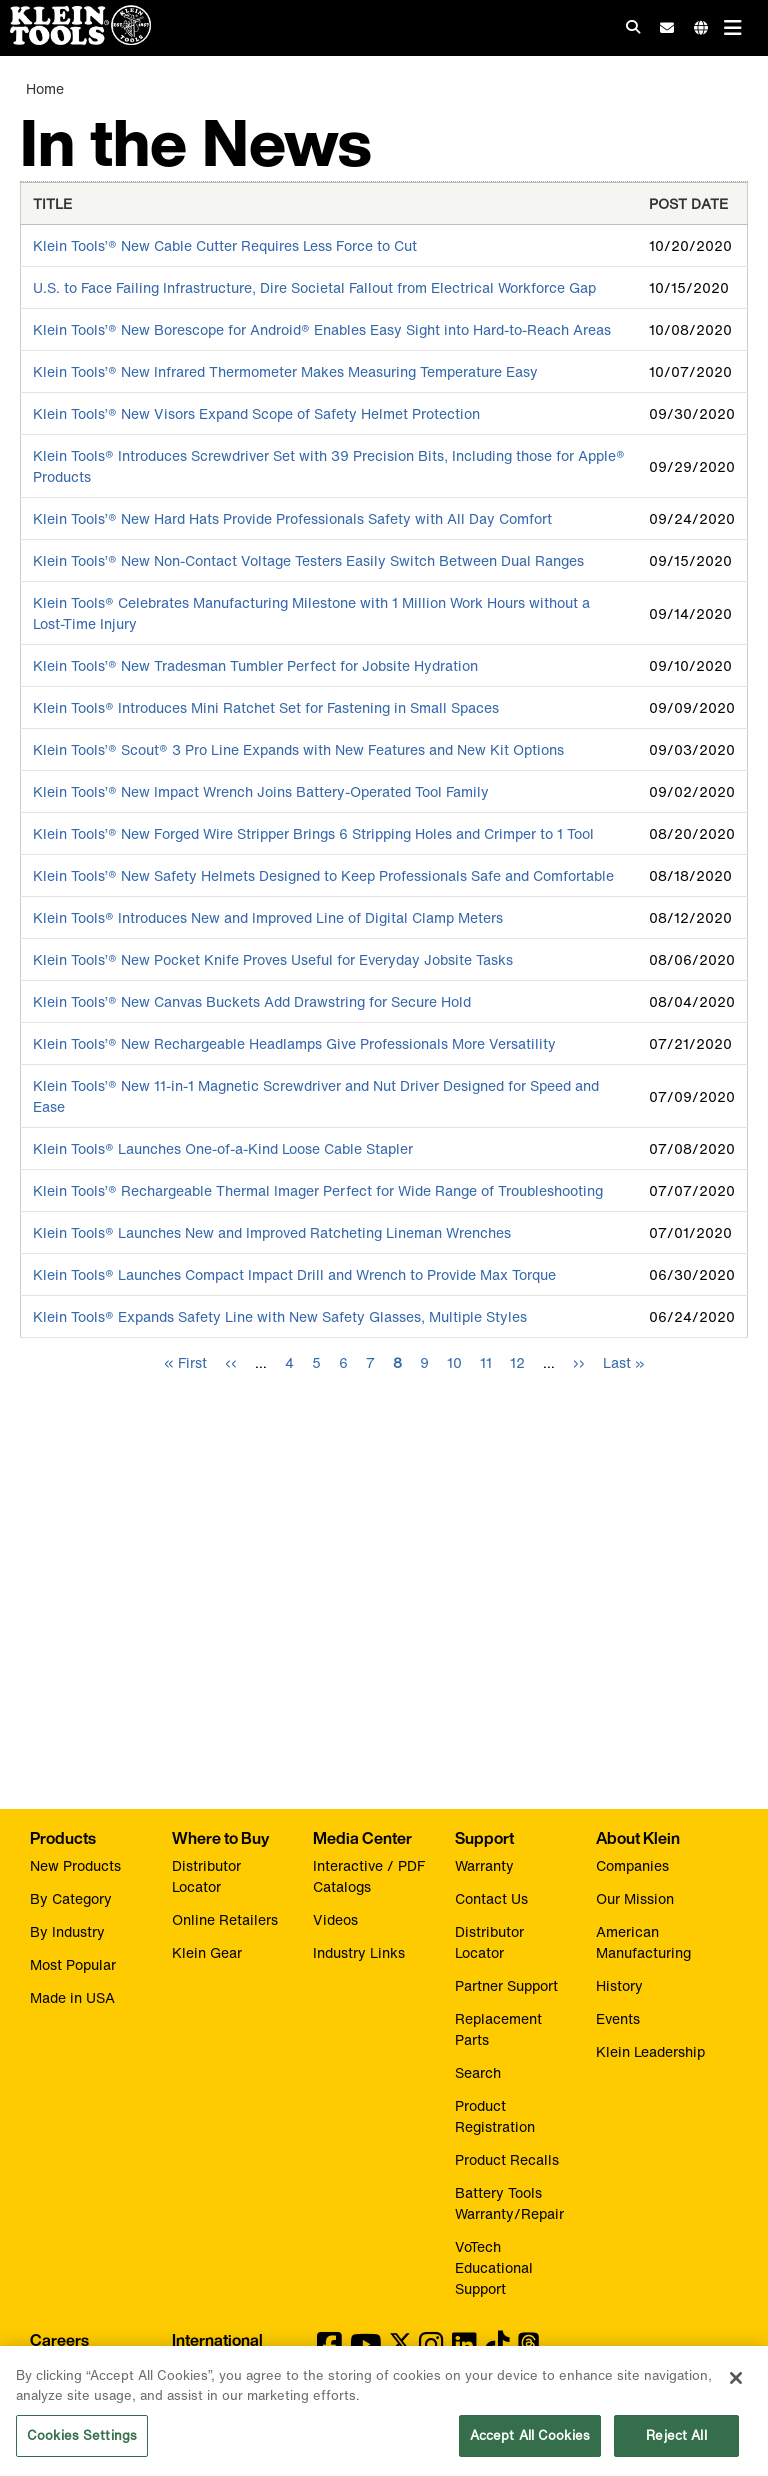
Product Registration (495, 2116)
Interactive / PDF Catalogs (369, 1876)
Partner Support (506, 1985)
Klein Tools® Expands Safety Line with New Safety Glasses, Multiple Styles (280, 1316)
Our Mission (635, 1898)
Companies (632, 1865)
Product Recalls (507, 2159)
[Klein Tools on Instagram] (431, 2349)
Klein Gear (207, 1952)
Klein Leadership (650, 2051)
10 (454, 1362)
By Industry (67, 1931)
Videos (335, 1919)
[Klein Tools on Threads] (528, 2349)
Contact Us (491, 1898)
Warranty (484, 1865)
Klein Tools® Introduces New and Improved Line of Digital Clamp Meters (268, 917)
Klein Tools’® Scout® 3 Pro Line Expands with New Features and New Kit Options (298, 749)
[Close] (736, 2386)
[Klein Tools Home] (75, 39)
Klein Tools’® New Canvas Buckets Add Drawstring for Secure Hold (252, 1001)
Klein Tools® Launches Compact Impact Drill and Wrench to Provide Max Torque (294, 1274)
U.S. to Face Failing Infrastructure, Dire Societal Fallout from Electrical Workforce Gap (314, 287)
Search (478, 2072)
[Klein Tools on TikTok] (497, 2349)
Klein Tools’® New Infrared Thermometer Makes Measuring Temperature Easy (285, 371)
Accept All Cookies (530, 2443)
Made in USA (72, 1997)
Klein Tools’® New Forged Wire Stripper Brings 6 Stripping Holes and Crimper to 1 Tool (313, 833)
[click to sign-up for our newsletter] (667, 28)
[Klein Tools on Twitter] (400, 2349)
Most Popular (73, 1964)
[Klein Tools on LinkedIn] (464, 2349)
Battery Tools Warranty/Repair (509, 2203)
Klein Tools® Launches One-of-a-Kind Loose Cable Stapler (223, 1148)
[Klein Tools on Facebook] (329, 2349)
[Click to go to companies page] (701, 27)
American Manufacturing (643, 1942)
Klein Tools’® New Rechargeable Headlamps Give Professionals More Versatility (294, 1043)
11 (486, 1362)
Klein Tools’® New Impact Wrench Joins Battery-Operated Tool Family (261, 791)
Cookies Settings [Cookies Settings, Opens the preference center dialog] (82, 2443)
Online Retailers (225, 1919)
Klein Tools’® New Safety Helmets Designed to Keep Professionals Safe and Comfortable (323, 875)
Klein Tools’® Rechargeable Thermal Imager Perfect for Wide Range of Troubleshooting (318, 1190)
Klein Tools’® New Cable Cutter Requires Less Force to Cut (225, 245)
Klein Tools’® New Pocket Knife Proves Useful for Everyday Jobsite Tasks (273, 959)
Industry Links (359, 1952)
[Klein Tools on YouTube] (366, 2349)
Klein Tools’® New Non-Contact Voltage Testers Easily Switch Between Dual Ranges (308, 560)
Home (45, 88)
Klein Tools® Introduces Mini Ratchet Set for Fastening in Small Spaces (266, 707)
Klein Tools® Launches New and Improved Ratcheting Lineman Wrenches (272, 1232)
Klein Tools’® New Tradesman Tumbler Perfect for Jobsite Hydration (255, 665)
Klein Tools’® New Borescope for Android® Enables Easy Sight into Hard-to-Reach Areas (322, 329)
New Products (75, 1865)
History (619, 1985)
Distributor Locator (206, 1876)
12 (517, 1362)
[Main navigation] (733, 27)
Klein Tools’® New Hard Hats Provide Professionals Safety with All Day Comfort (292, 518)
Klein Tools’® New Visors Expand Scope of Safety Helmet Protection (256, 413)
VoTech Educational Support (494, 2267)
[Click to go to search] (633, 26)
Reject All (676, 2443)
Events (618, 2018)
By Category (71, 1898)
